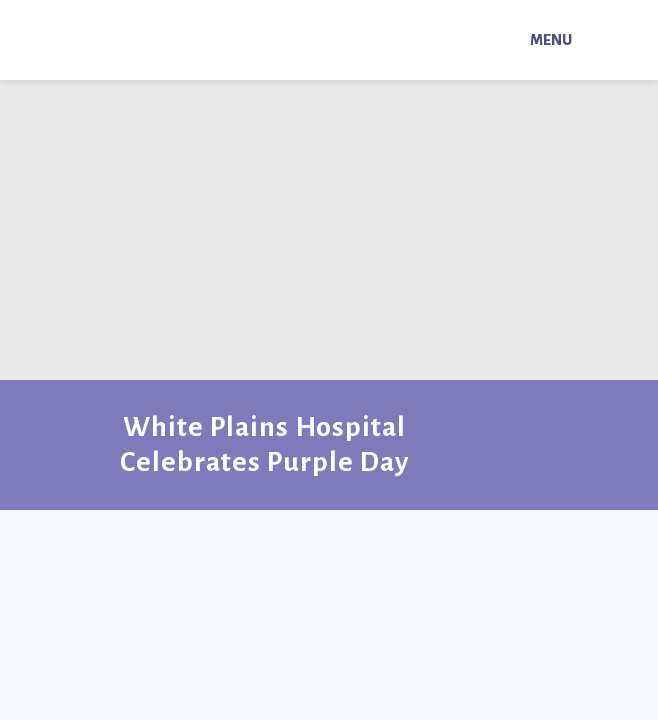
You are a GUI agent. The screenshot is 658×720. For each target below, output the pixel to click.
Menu (551, 40)
